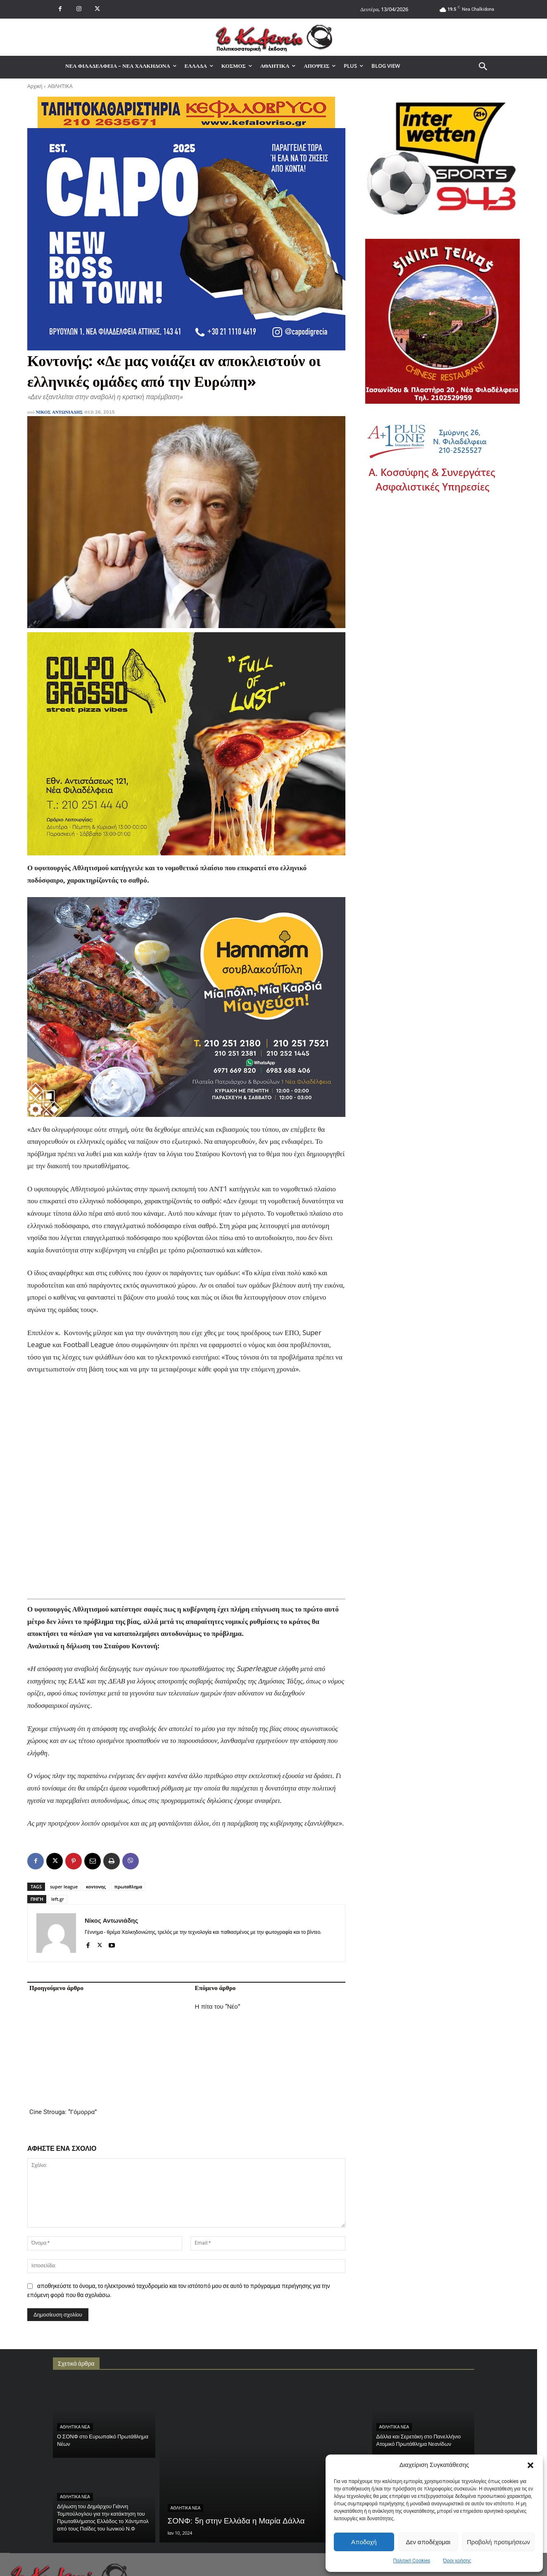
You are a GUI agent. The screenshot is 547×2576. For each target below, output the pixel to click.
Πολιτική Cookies (411, 2561)
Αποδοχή (364, 2542)
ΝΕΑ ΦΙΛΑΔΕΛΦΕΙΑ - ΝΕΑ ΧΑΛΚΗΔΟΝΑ (416, 2406)
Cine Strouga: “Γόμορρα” (63, 2006)
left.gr (57, 1899)
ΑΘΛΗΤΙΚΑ (60, 86)
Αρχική (34, 86)
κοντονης (96, 1886)
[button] (530, 2465)
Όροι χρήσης (457, 2561)
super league (64, 1886)
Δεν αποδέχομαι (428, 2542)
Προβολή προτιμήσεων (498, 2542)
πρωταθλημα (128, 1886)
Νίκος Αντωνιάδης (59, 411)
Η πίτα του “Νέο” (217, 2006)
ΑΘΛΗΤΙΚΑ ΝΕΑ (75, 2321)
